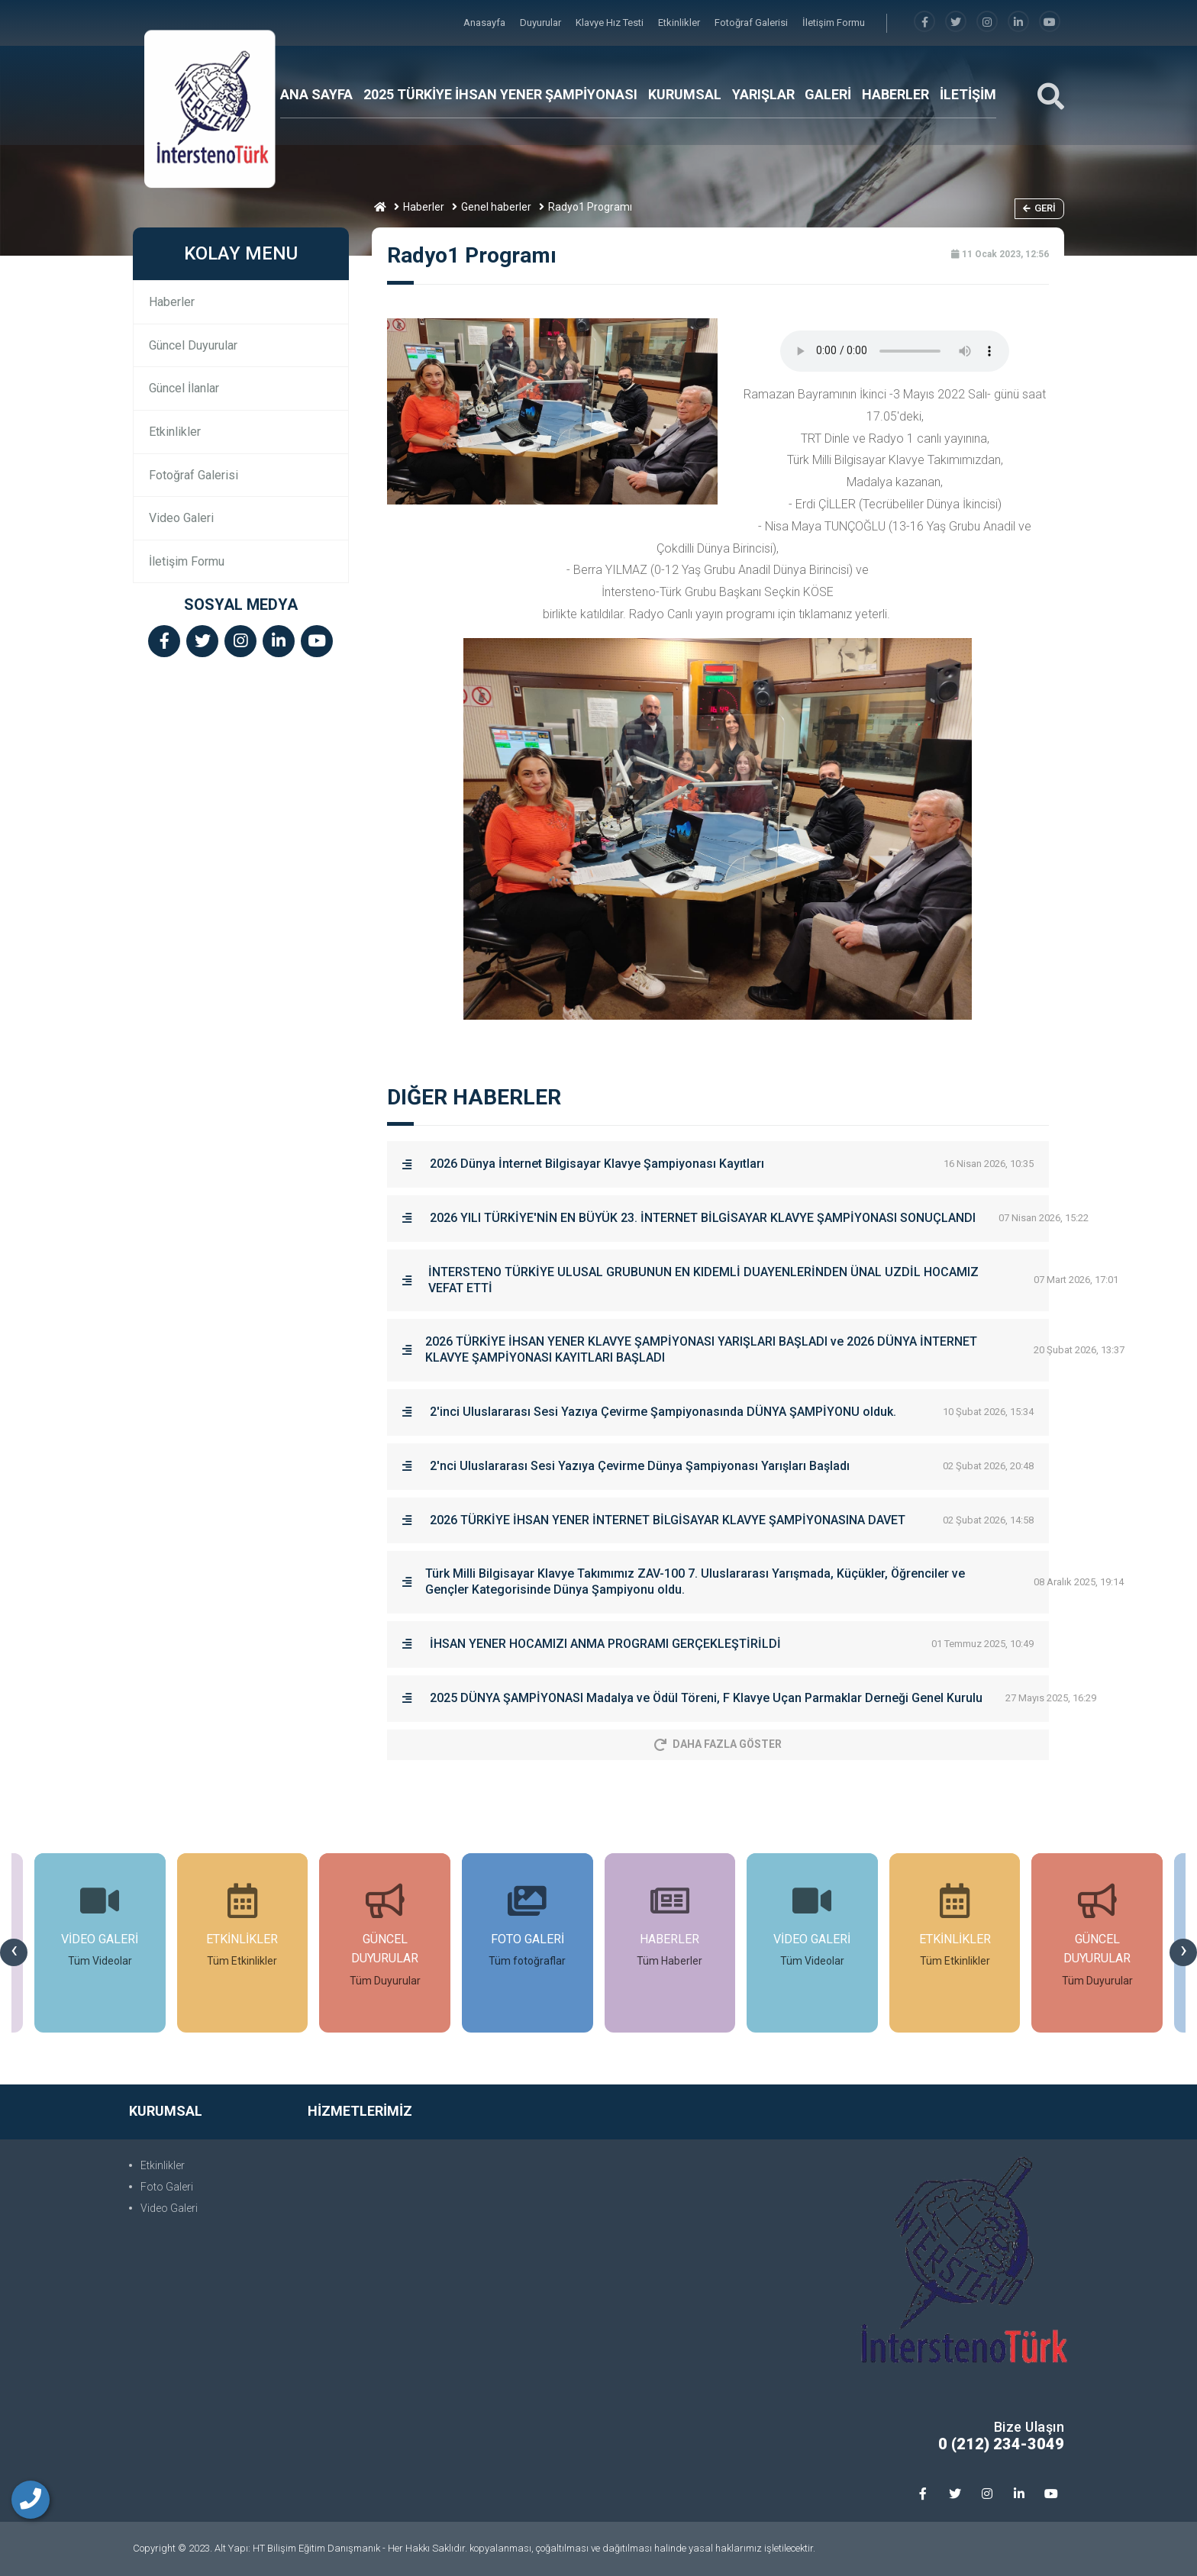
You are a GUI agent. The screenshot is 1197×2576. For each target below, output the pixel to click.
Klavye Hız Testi (611, 22)
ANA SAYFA (316, 94)
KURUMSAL (684, 94)
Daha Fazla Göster (718, 1744)
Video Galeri (181, 518)
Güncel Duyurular (193, 345)
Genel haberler (496, 207)
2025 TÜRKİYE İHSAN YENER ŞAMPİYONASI (500, 94)
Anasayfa (485, 22)
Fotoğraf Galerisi (752, 22)
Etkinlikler (680, 22)
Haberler (423, 207)
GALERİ (828, 94)
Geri (1039, 208)
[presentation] (13, 1952)
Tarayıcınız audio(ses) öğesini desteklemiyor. (894, 351)
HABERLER (895, 94)
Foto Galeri (166, 2187)
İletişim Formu (833, 22)
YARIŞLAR (763, 94)
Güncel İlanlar (184, 388)
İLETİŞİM (968, 94)
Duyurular (541, 22)
